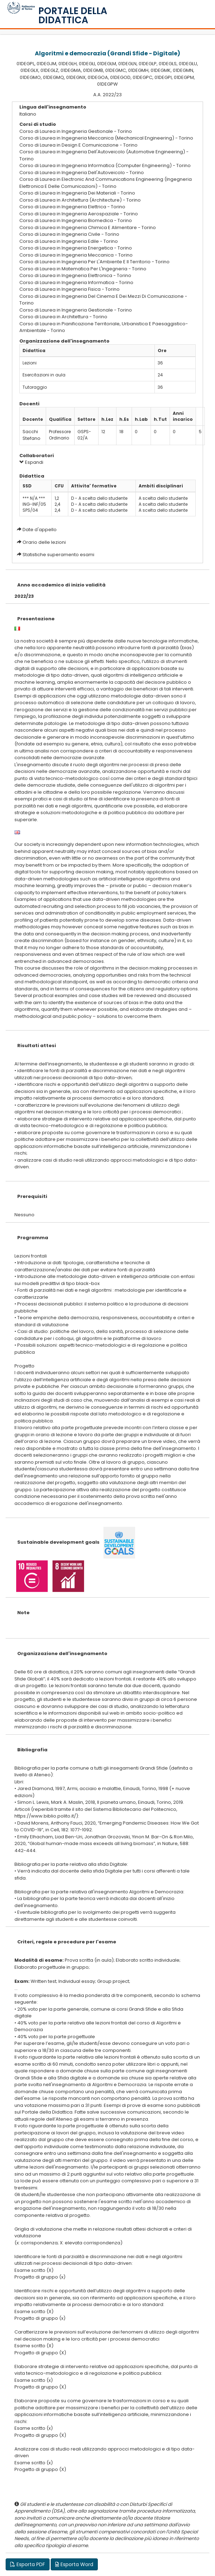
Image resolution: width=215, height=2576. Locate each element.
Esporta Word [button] (74, 2564)
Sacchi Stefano (31, 435)
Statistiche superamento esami (58, 554)
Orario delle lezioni (44, 542)
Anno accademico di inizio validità (61, 585)
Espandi (31, 462)
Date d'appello (40, 529)
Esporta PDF (27, 2564)
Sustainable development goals (58, 1542)
